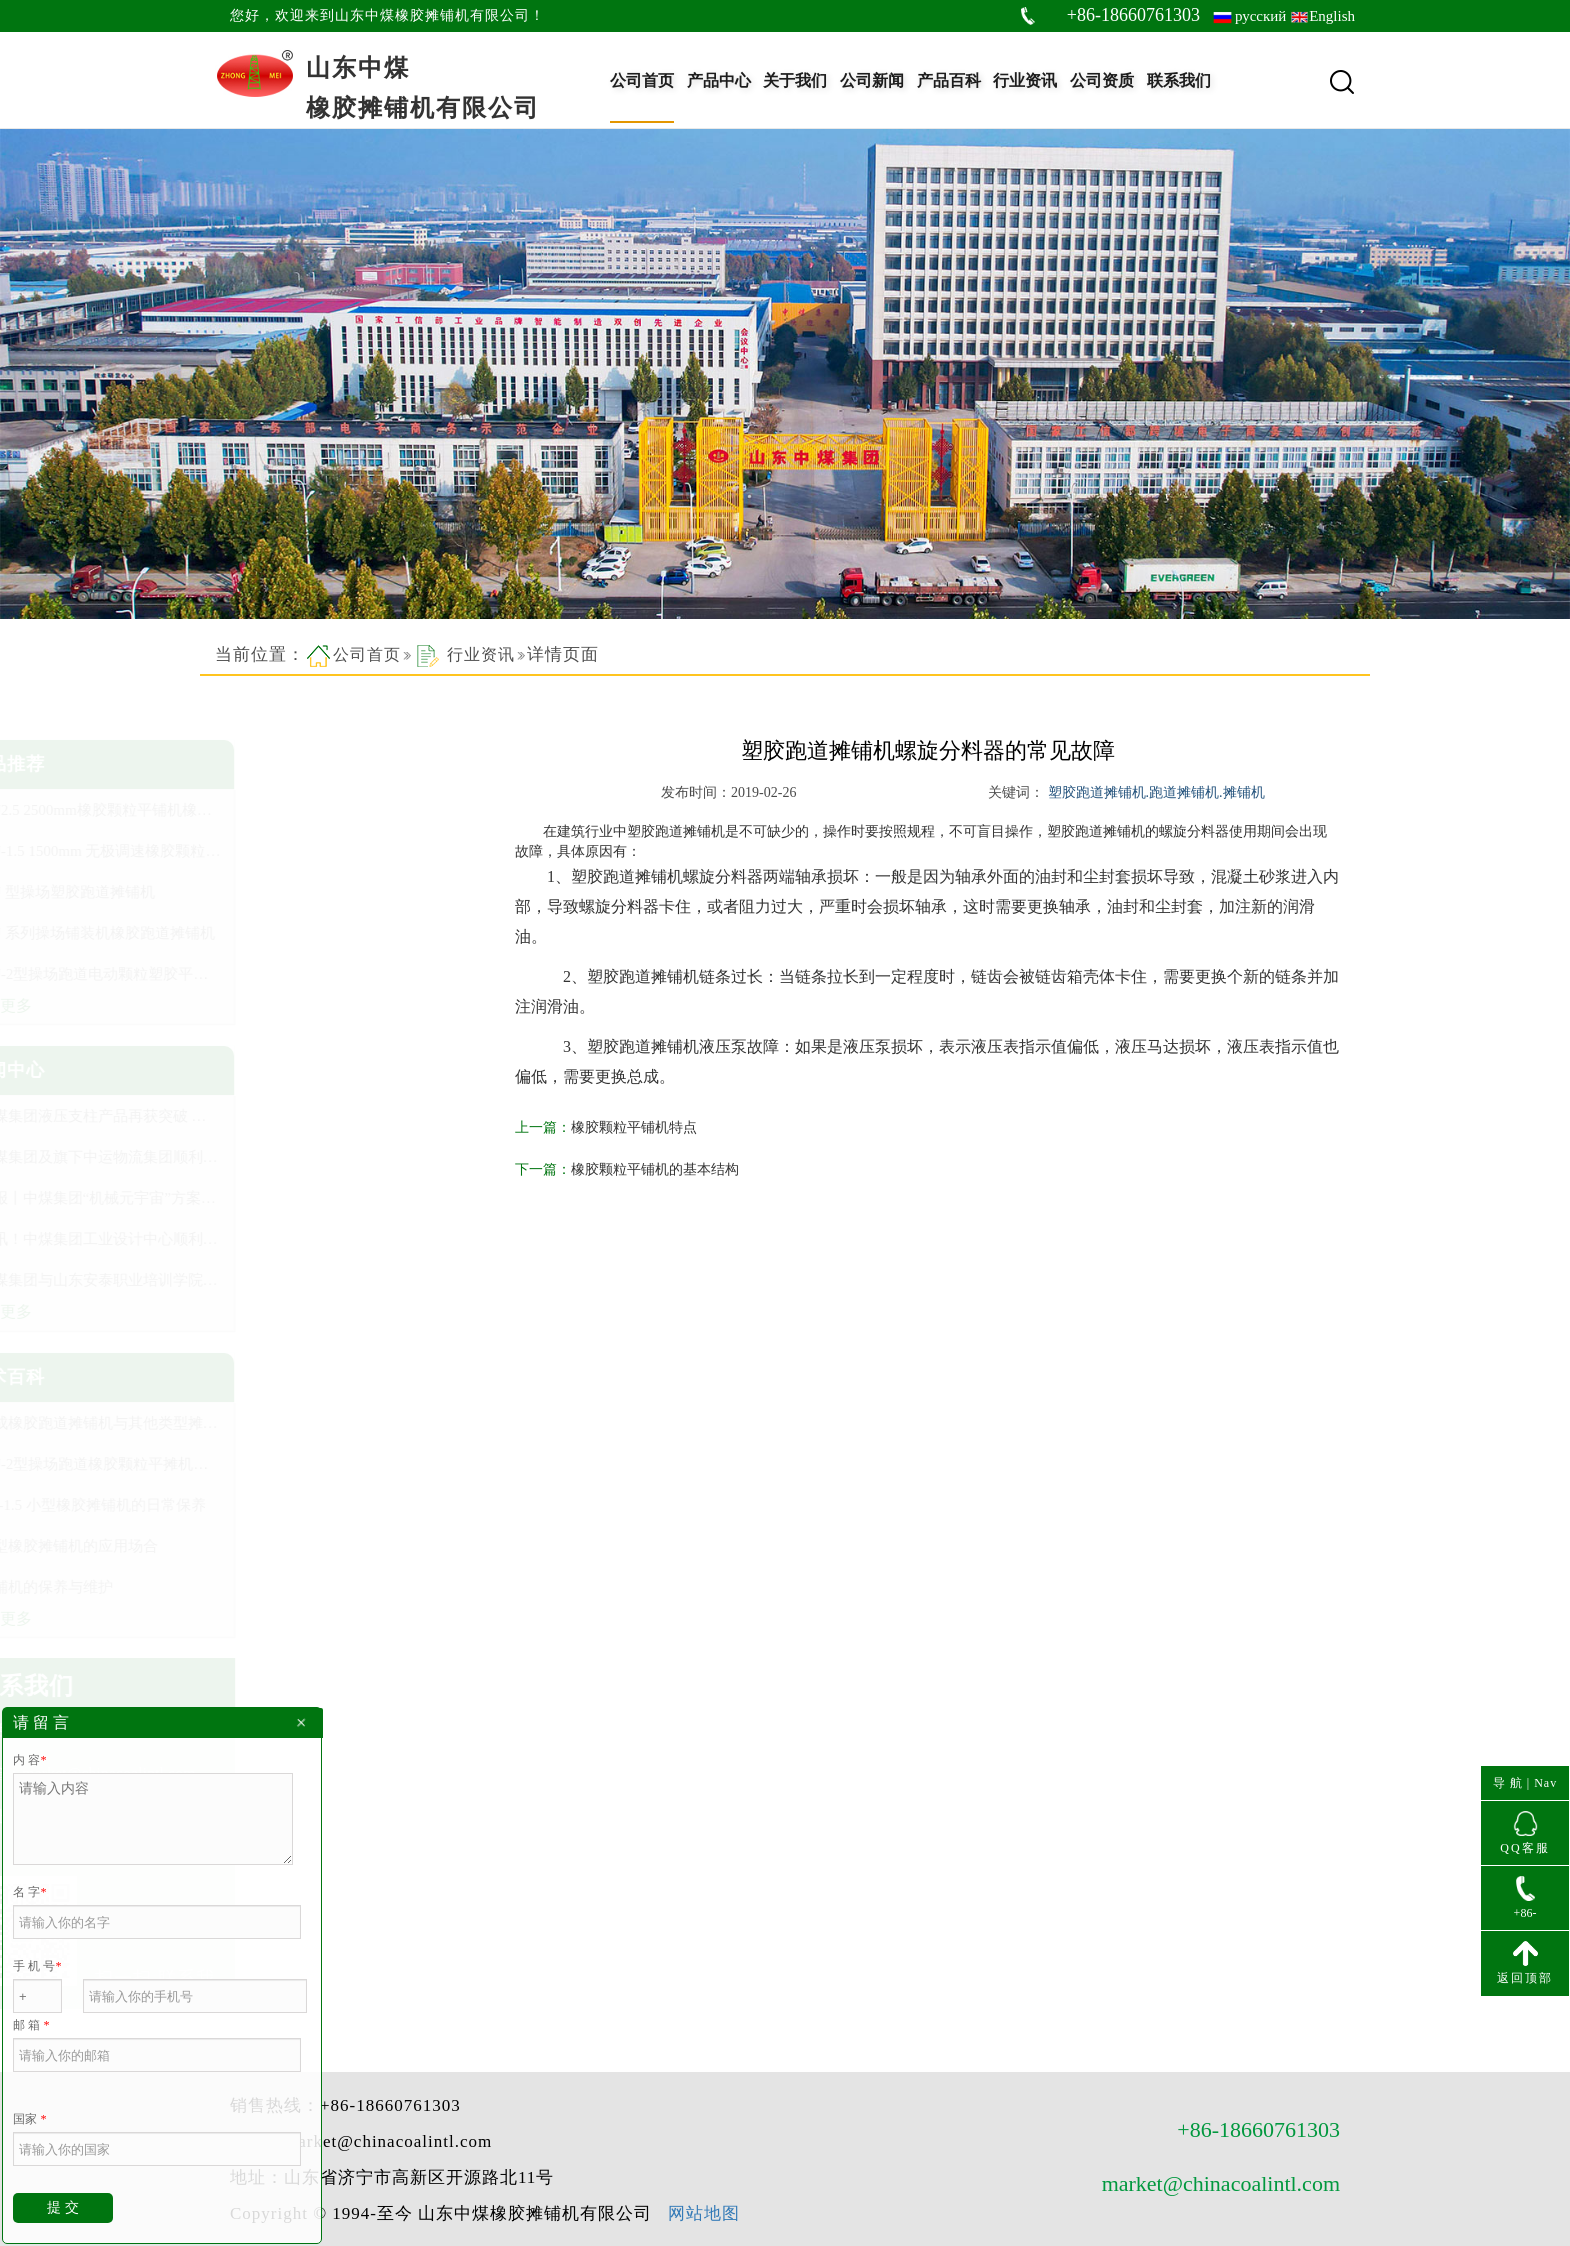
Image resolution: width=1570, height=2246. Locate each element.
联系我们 (1179, 80)
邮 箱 (31, 2025)
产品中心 (719, 80)
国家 (29, 2119)
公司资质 (1102, 80)
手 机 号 (37, 1966)
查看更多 (259, 1005)
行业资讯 (1025, 80)
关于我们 (795, 80)
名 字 (29, 1892)
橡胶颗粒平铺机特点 (651, 1127)
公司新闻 (872, 80)
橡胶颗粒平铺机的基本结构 (672, 1169)
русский (1260, 16)
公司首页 (642, 80)
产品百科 (949, 80)
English (1332, 16)
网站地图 (704, 2050)
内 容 (29, 1760)
